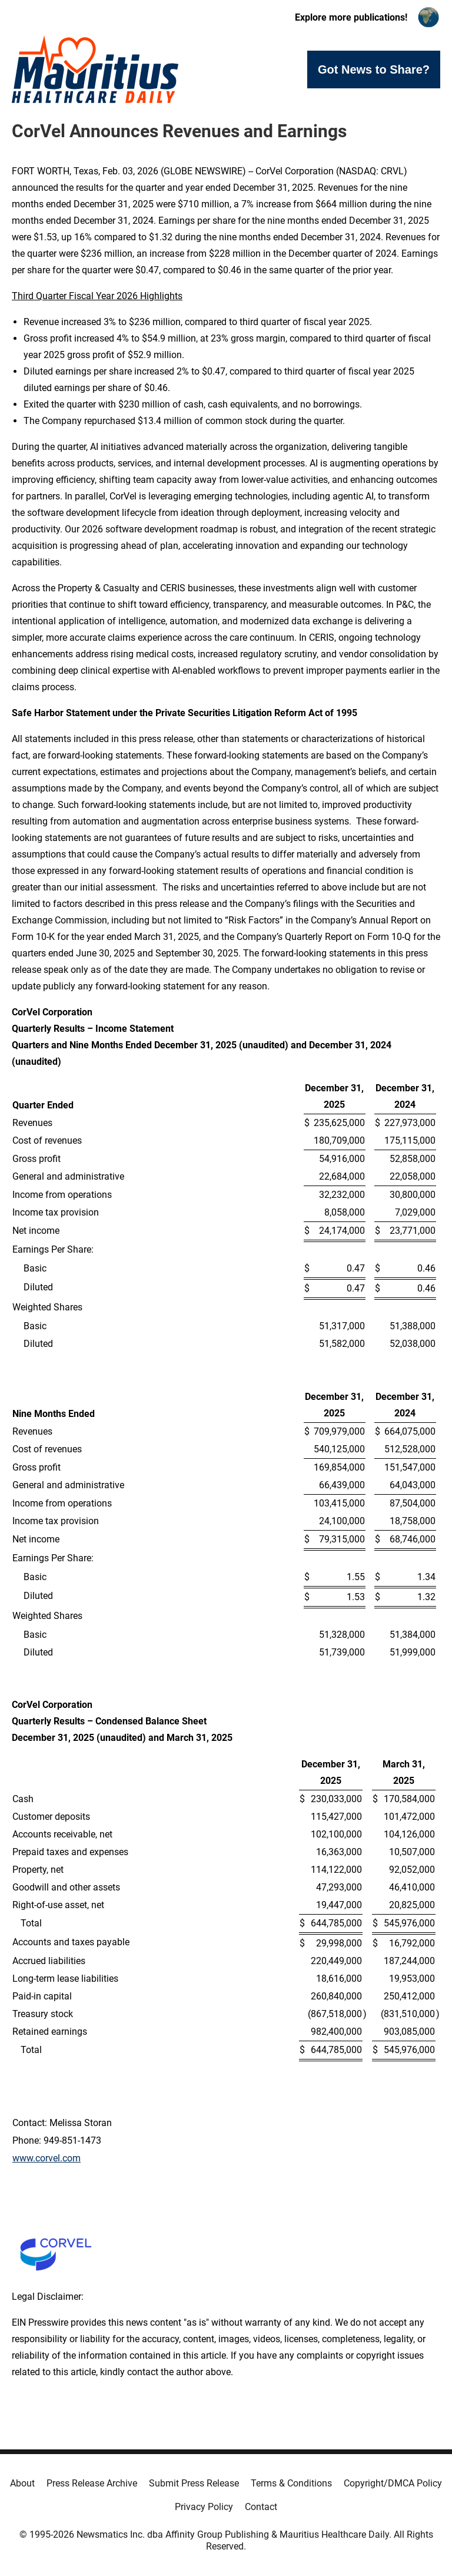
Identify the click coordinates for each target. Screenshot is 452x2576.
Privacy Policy (204, 2506)
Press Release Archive (91, 2483)
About (22, 2483)
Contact (261, 2506)
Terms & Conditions (291, 2483)
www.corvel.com (46, 2158)
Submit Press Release (194, 2483)
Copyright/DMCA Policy (393, 2483)
